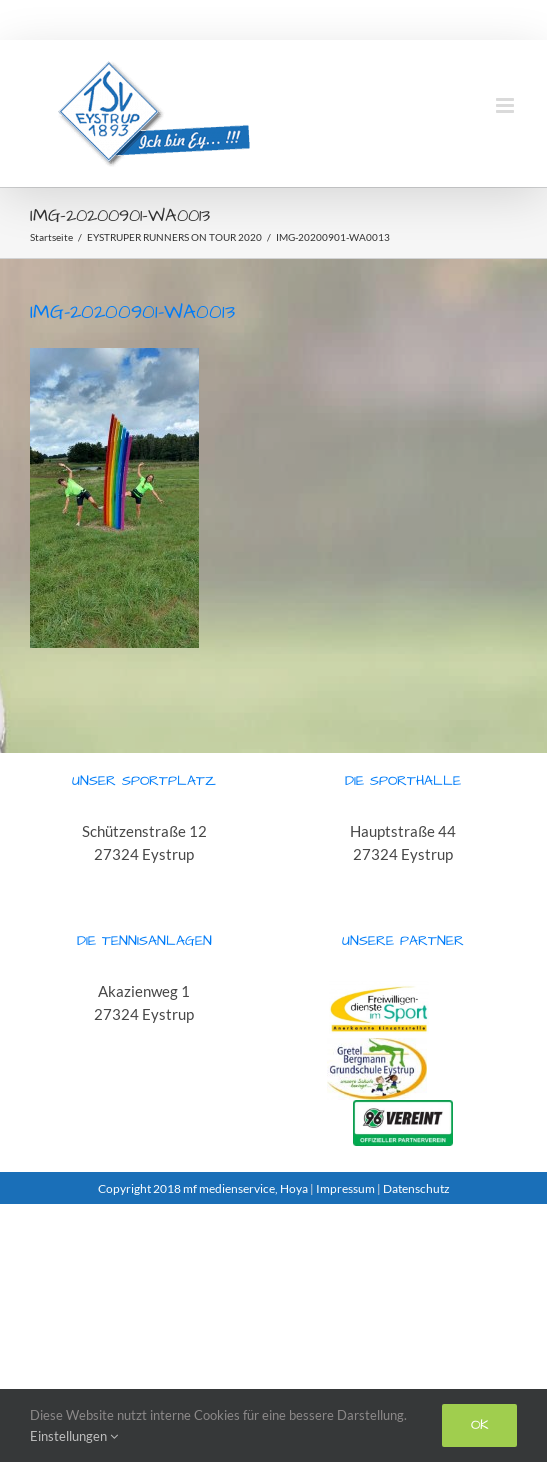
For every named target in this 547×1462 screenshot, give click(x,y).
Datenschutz (416, 1188)
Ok (479, 1425)
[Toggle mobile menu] (506, 105)
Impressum (345, 1188)
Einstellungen (74, 1436)
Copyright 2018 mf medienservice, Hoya (204, 1188)
